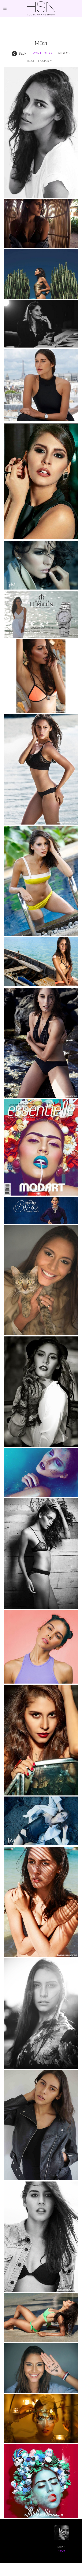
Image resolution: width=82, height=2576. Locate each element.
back (19, 53)
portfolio (42, 53)
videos (64, 53)
